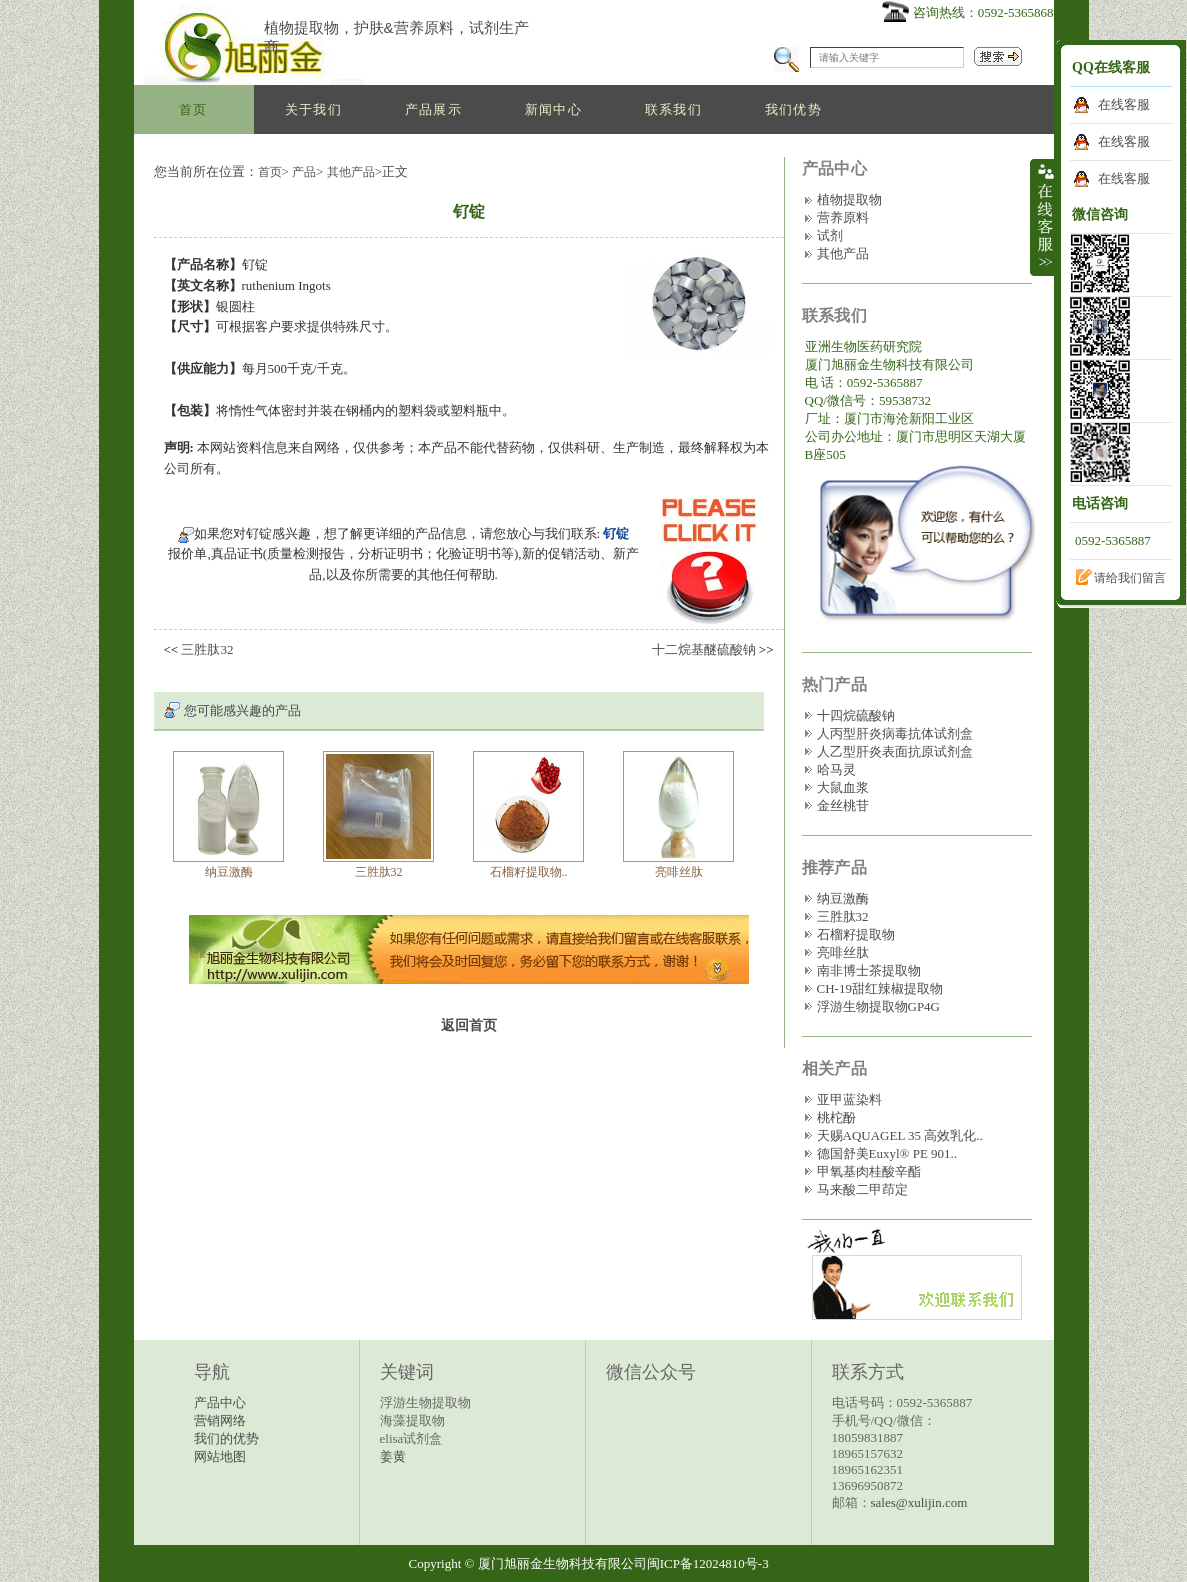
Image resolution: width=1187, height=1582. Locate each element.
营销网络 (220, 1420)
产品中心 (220, 1402)
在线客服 (1124, 104)
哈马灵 (836, 769)
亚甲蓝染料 (849, 1099)
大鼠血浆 (843, 787)
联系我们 (673, 109)
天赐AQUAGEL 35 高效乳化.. (900, 1135)
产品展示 (433, 109)
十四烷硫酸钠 (856, 715)
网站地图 (220, 1456)
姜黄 (393, 1456)
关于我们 (313, 109)
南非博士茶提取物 (869, 970)
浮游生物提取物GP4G (879, 1006)
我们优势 (793, 109)
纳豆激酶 (229, 872)
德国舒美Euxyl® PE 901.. (887, 1153)
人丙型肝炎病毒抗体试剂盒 (895, 733)
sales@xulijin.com (919, 1502)
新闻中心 (553, 109)
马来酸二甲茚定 (862, 1189)
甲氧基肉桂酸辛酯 (869, 1171)
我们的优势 (226, 1438)
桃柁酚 (836, 1117)
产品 (304, 172)
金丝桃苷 (843, 805)
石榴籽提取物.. (529, 872)
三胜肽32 (207, 649)
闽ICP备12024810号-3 (708, 1563)
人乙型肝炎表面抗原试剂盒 (895, 751)
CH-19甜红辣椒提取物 (880, 988)
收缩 (1044, 217)
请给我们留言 (1130, 578)
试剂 (830, 235)
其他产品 (351, 172)
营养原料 (843, 217)
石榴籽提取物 (856, 934)
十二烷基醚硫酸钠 (704, 649)
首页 (193, 109)
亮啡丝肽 (679, 872)
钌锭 (616, 533)
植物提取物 (849, 199)
